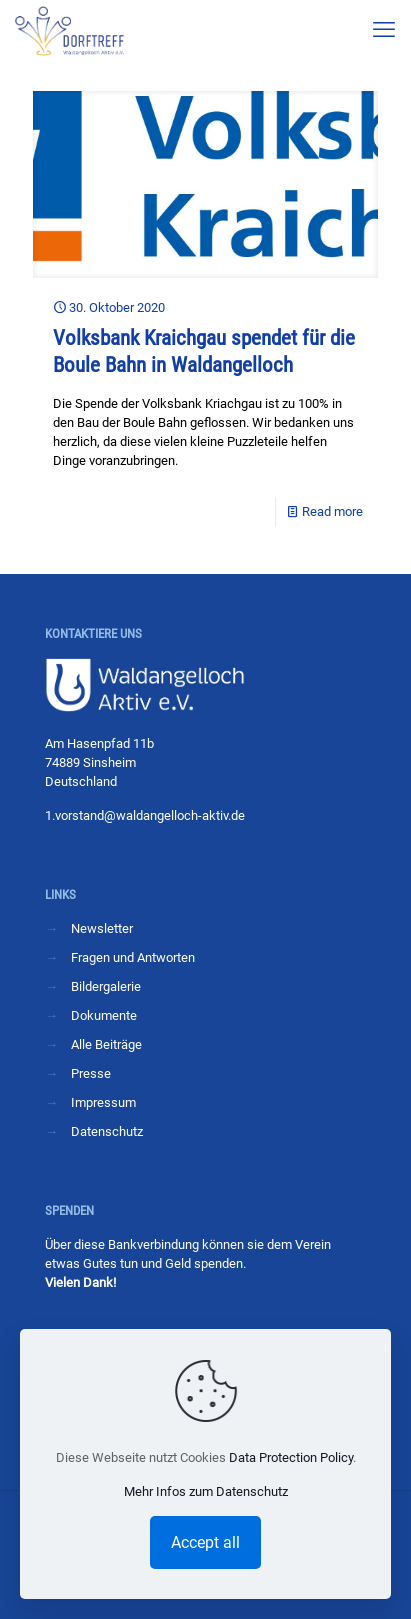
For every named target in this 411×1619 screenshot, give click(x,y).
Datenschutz (107, 1131)
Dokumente (104, 1015)
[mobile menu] (384, 30)
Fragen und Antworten (133, 957)
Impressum (103, 1102)
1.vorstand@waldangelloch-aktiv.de (145, 815)
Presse (91, 1073)
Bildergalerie (106, 986)
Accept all (205, 1542)
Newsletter (102, 928)
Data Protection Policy (291, 1457)
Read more (332, 511)
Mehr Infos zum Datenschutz (206, 1491)
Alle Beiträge (106, 1044)
